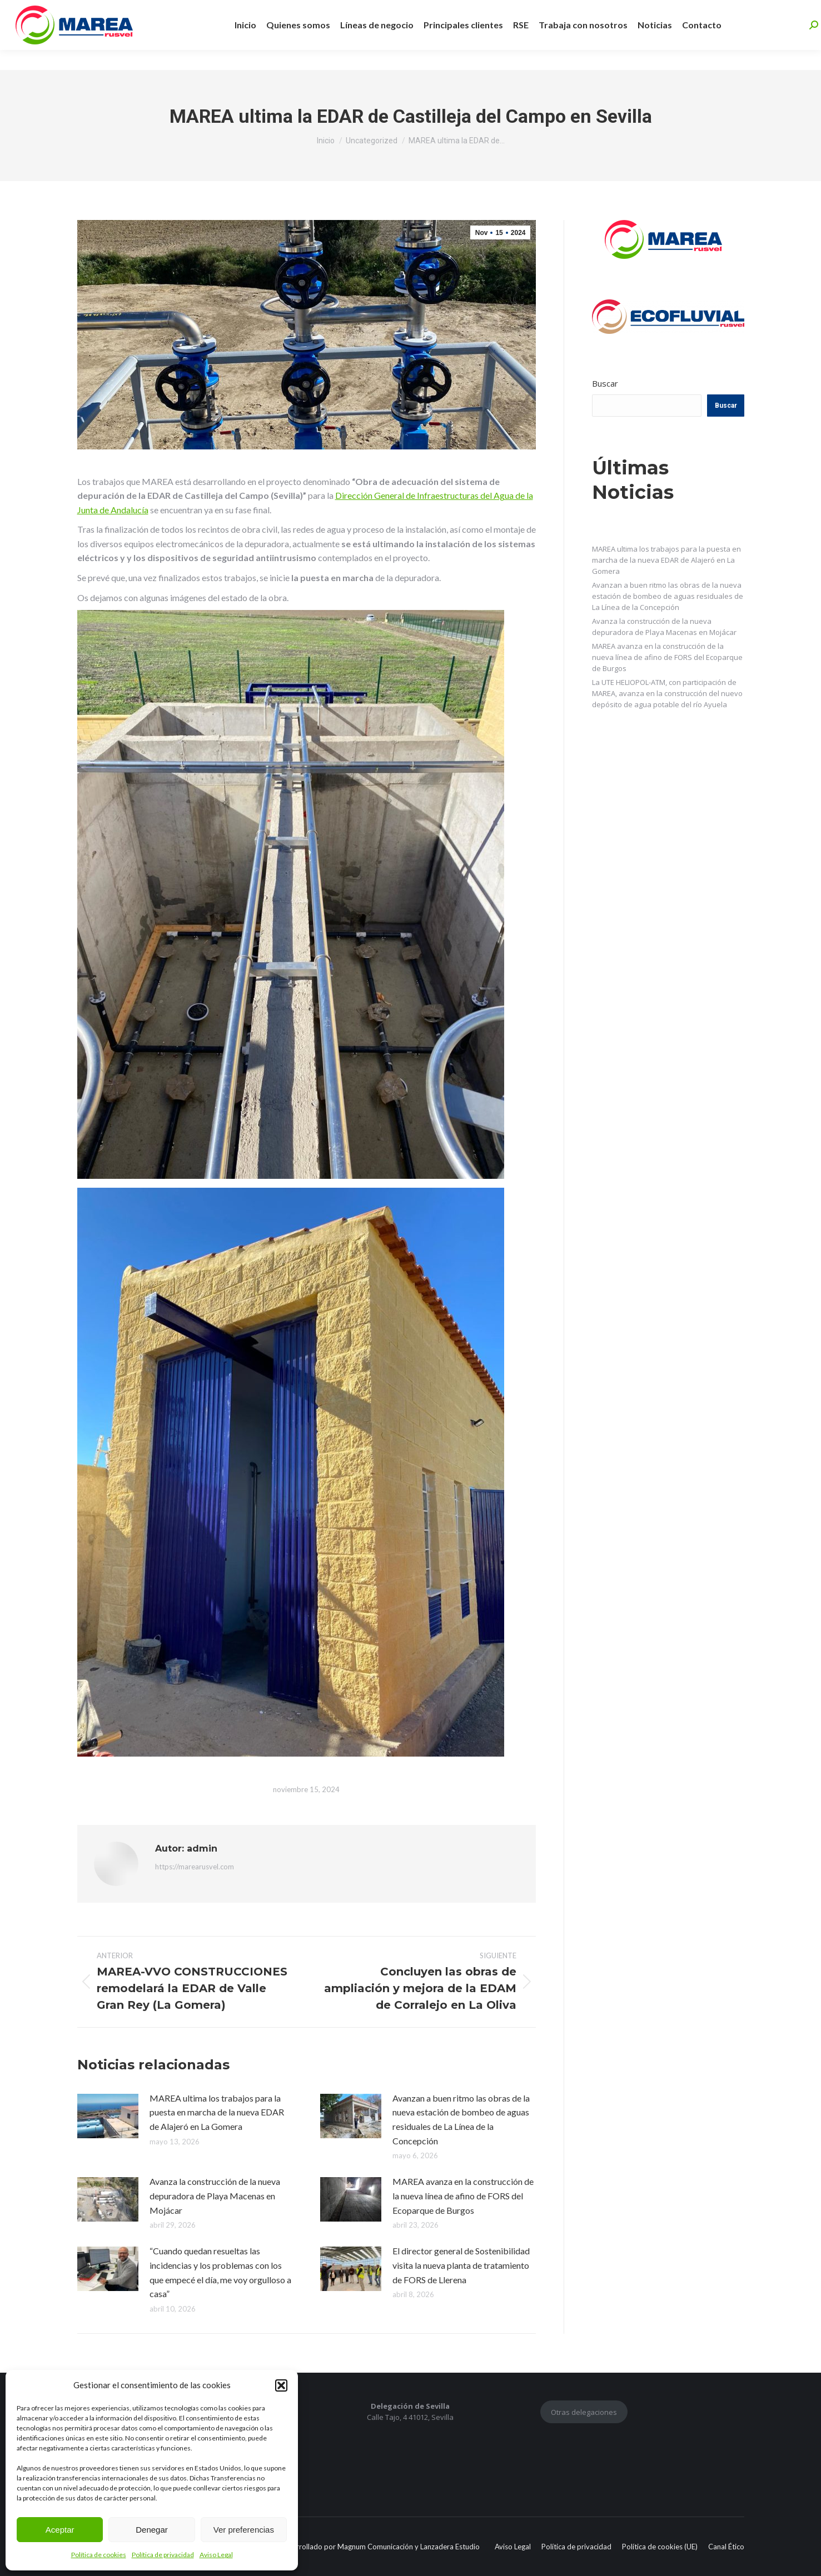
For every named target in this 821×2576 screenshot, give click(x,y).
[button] (281, 2385)
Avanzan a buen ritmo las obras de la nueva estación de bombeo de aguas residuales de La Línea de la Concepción (461, 2119)
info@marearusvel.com (287, 10)
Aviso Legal (216, 2554)
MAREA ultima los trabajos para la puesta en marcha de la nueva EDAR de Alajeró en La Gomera (217, 2112)
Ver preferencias (243, 2529)
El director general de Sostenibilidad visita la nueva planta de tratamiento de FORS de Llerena (461, 2264)
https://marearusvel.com (194, 1866)
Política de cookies (98, 2554)
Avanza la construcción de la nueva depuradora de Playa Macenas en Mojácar (215, 2195)
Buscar (605, 383)
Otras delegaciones (584, 2412)
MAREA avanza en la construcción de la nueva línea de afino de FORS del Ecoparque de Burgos (463, 2195)
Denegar (152, 2529)
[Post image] (107, 2116)
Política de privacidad (163, 2554)
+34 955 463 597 (190, 10)
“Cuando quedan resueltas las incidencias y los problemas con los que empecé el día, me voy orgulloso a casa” (220, 2272)
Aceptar (60, 2529)
